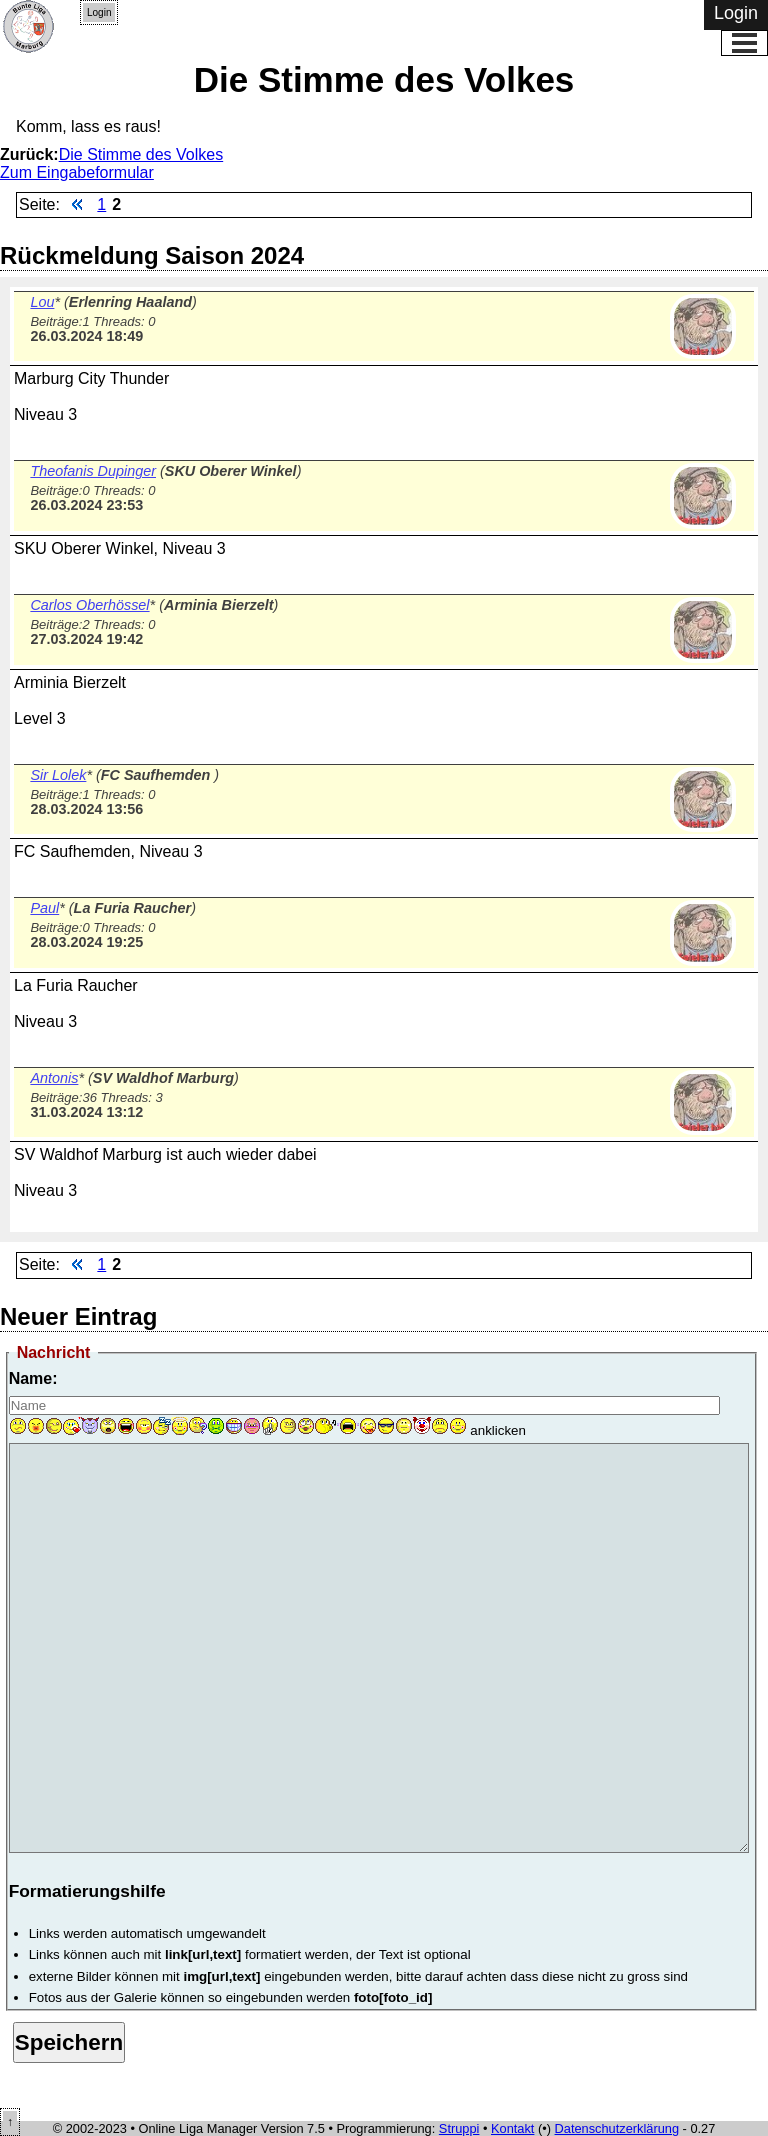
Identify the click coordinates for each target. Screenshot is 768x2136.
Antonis (54, 1078)
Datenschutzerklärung (617, 2128)
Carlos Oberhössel (89, 605)
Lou (42, 302)
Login (99, 12)
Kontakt (512, 2128)
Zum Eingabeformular (77, 172)
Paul (44, 908)
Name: (33, 1378)
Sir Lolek (58, 775)
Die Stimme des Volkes (141, 154)
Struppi (459, 2128)
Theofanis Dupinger (93, 471)
